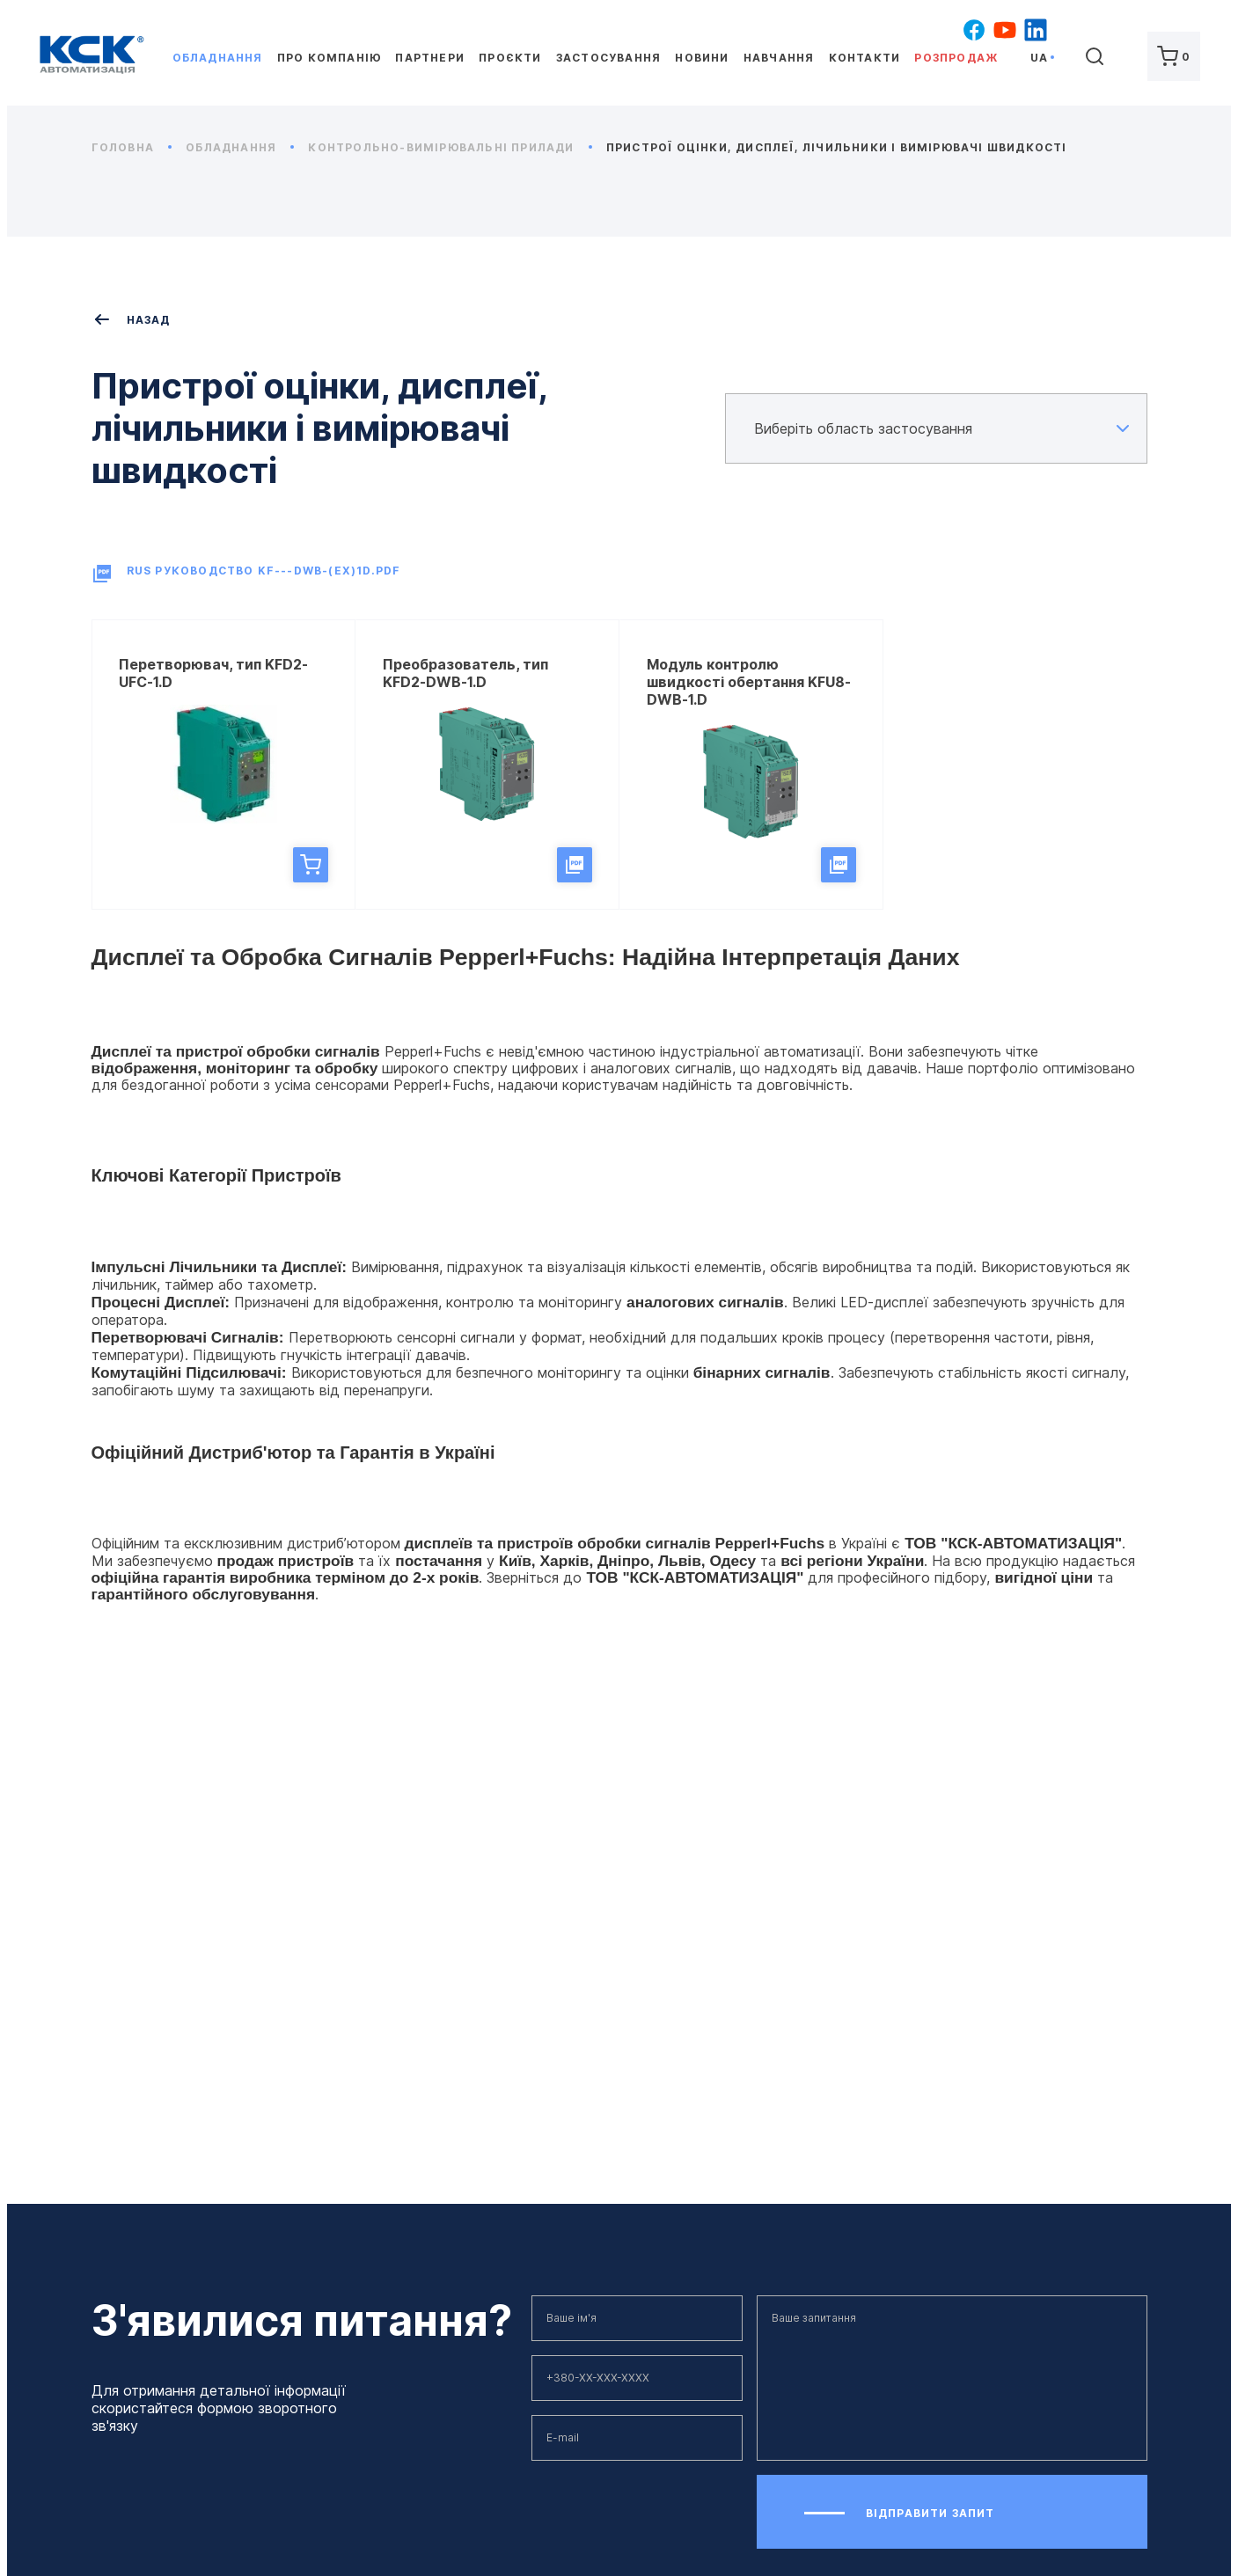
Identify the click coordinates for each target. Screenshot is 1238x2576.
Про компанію (329, 57)
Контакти (865, 57)
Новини (702, 57)
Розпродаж (956, 57)
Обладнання (217, 57)
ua (1039, 57)
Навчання (779, 57)
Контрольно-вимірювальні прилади (449, 147)
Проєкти (510, 57)
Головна (132, 147)
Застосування (608, 57)
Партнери (430, 57)
